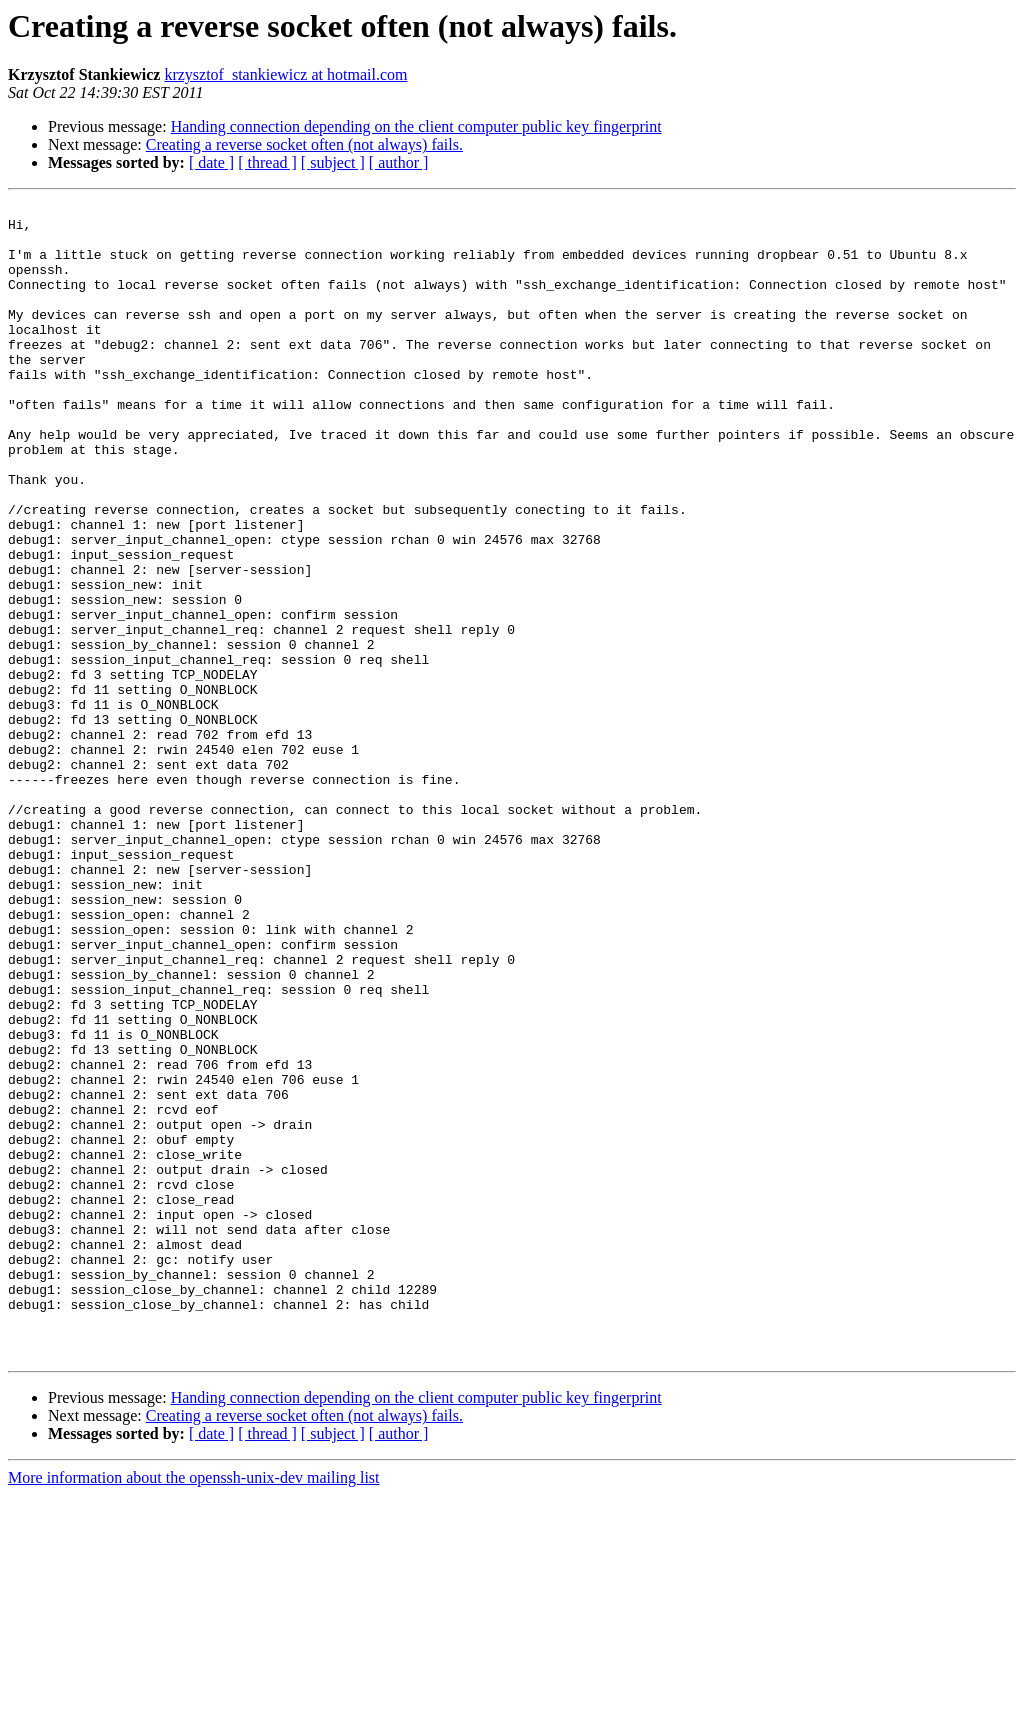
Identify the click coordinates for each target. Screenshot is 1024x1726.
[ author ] (399, 162)
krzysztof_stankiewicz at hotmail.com (285, 74)
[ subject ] (333, 162)
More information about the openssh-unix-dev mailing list (194, 1708)
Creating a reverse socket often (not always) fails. (304, 144)
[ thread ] (267, 162)
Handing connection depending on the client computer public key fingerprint (416, 126)
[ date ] (211, 162)
